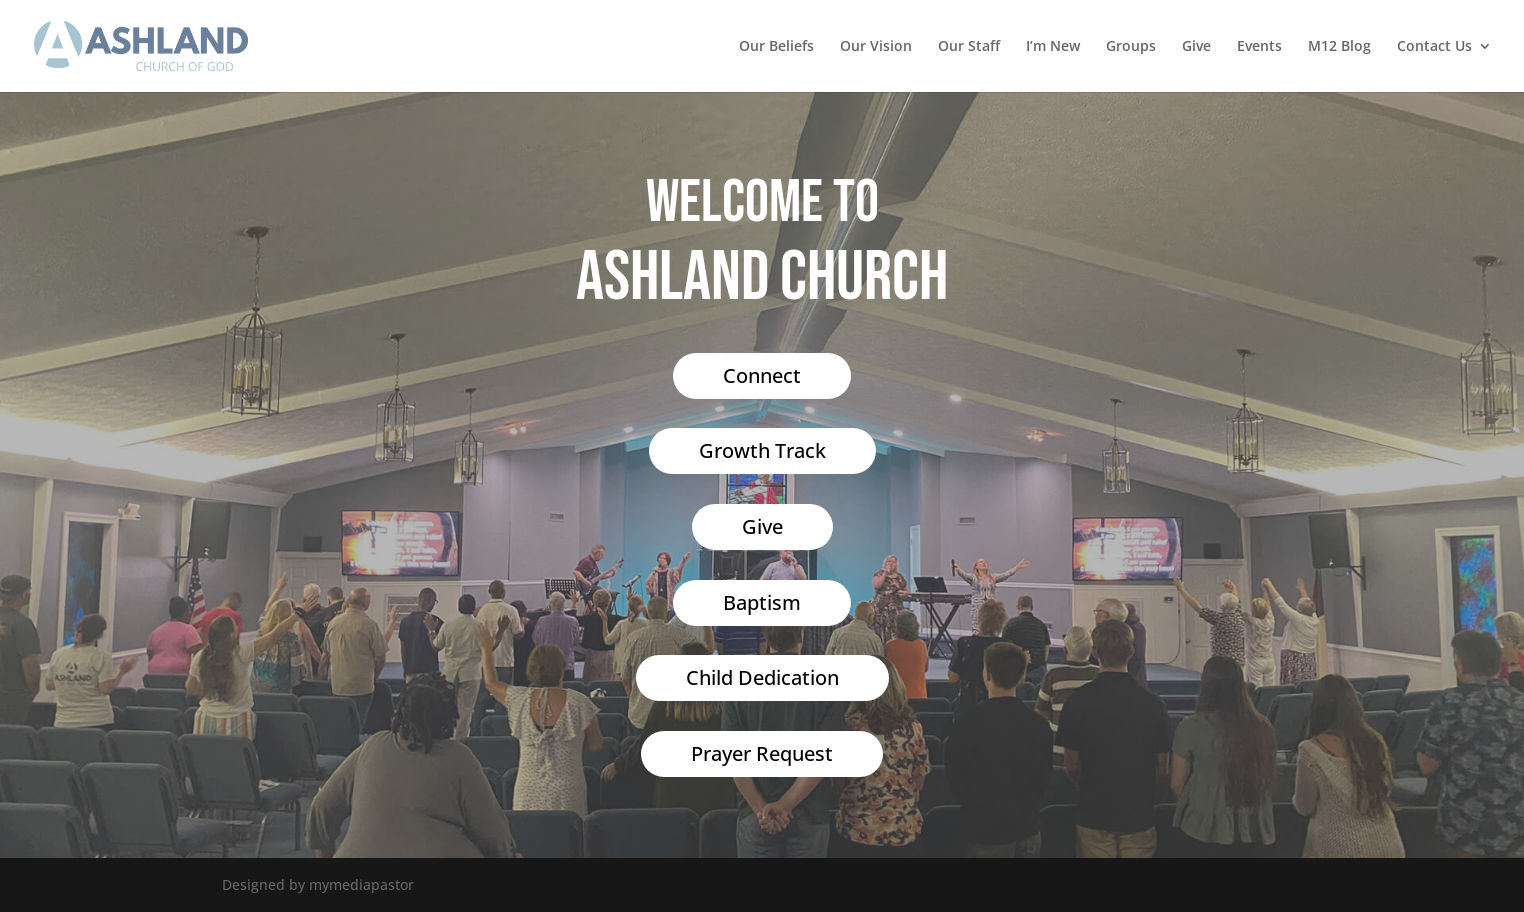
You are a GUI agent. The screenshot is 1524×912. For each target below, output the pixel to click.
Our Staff (969, 47)
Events (1259, 47)
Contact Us (1434, 47)
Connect (762, 375)
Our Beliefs (776, 47)
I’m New (1053, 47)
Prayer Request (762, 753)
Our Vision (876, 47)
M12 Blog (1339, 47)
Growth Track (762, 450)
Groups (1131, 47)
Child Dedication (762, 677)
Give (1196, 47)
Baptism (762, 602)
